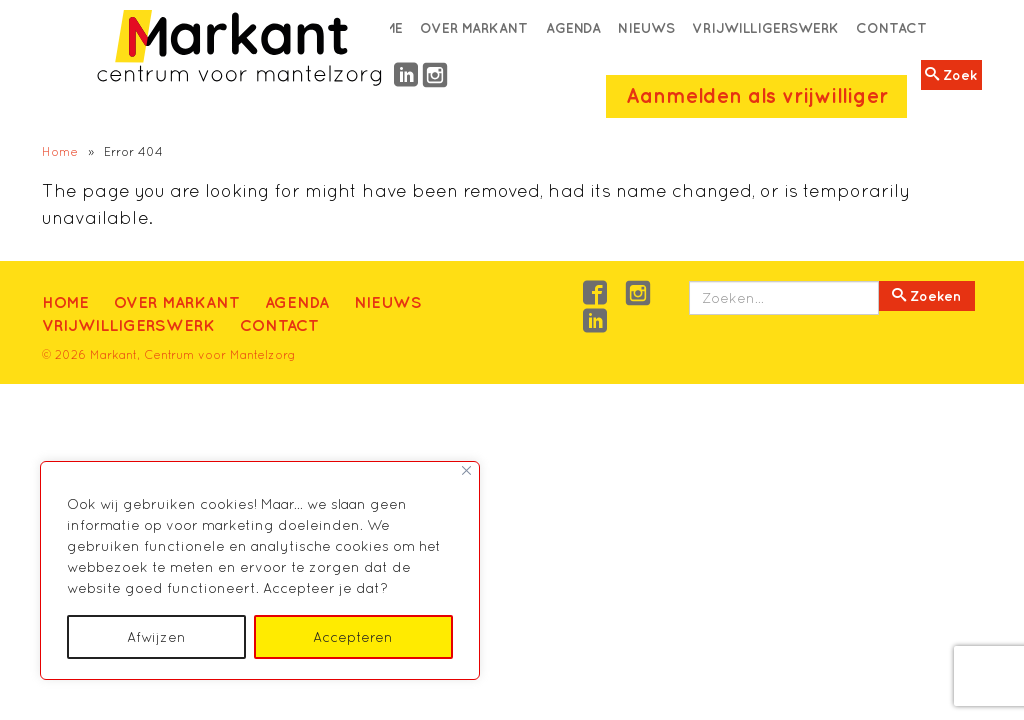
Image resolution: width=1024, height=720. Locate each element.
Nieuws (646, 28)
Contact (891, 28)
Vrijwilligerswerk (765, 28)
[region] (260, 570)
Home (60, 151)
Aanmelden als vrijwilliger (757, 95)
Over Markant (474, 28)
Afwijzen (156, 637)
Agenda (573, 28)
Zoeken (926, 296)
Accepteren (353, 637)
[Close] (466, 470)
